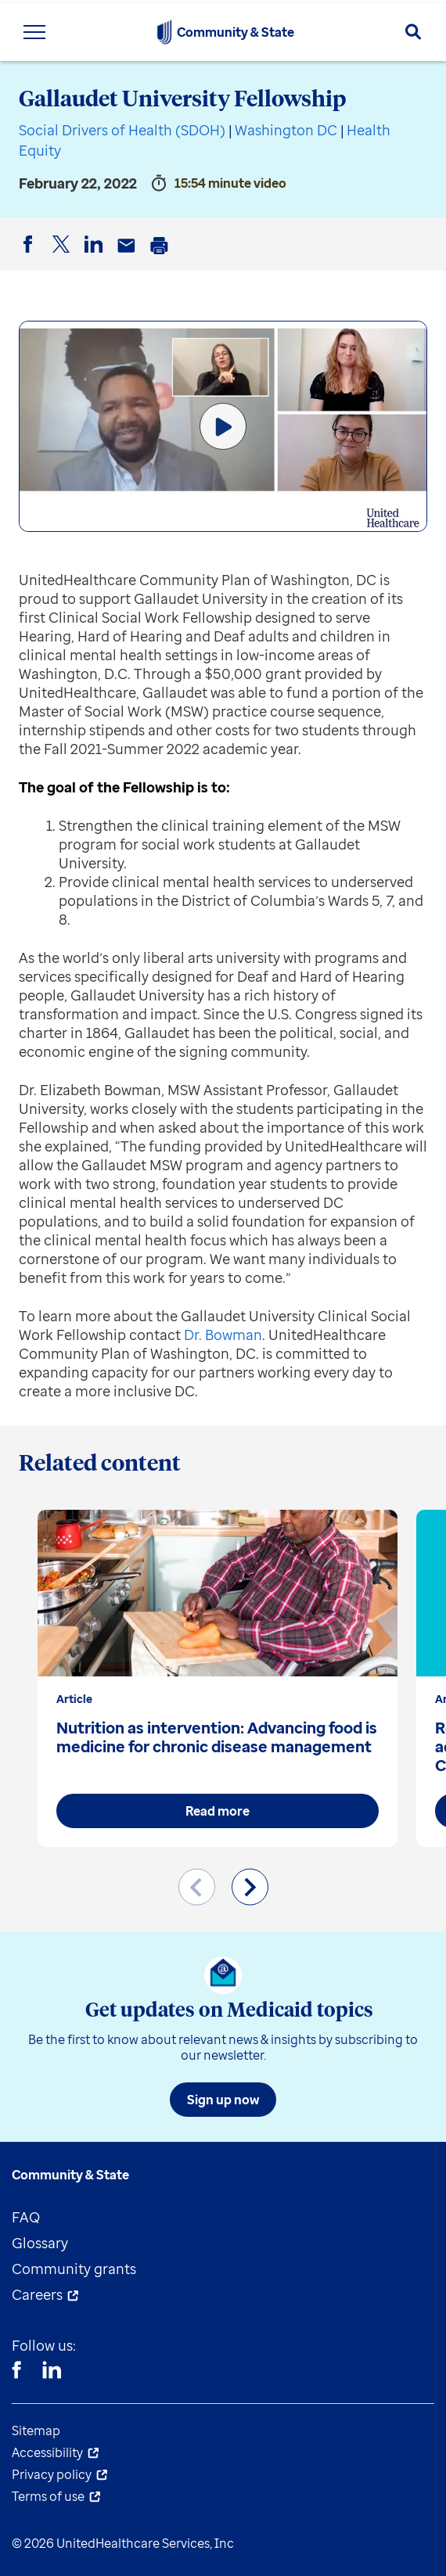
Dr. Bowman (223, 1334)
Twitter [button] (63, 256)
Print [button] (162, 257)
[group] (217, 1678)
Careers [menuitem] (37, 2294)
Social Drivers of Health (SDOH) (122, 129)
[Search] (413, 32)
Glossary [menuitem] (40, 2242)
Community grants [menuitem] (74, 2268)
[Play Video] (223, 426)
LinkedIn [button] (96, 256)
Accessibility (47, 2452)
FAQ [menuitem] (26, 2217)
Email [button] (129, 257)
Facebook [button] (30, 256)
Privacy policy (52, 2474)
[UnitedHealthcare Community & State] (164, 32)
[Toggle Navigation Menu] (34, 32)
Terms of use (48, 2496)
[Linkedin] (51, 2372)
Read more (217, 1811)
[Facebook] (16, 2372)
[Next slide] (250, 1887)
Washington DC (286, 129)
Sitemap (36, 2430)
